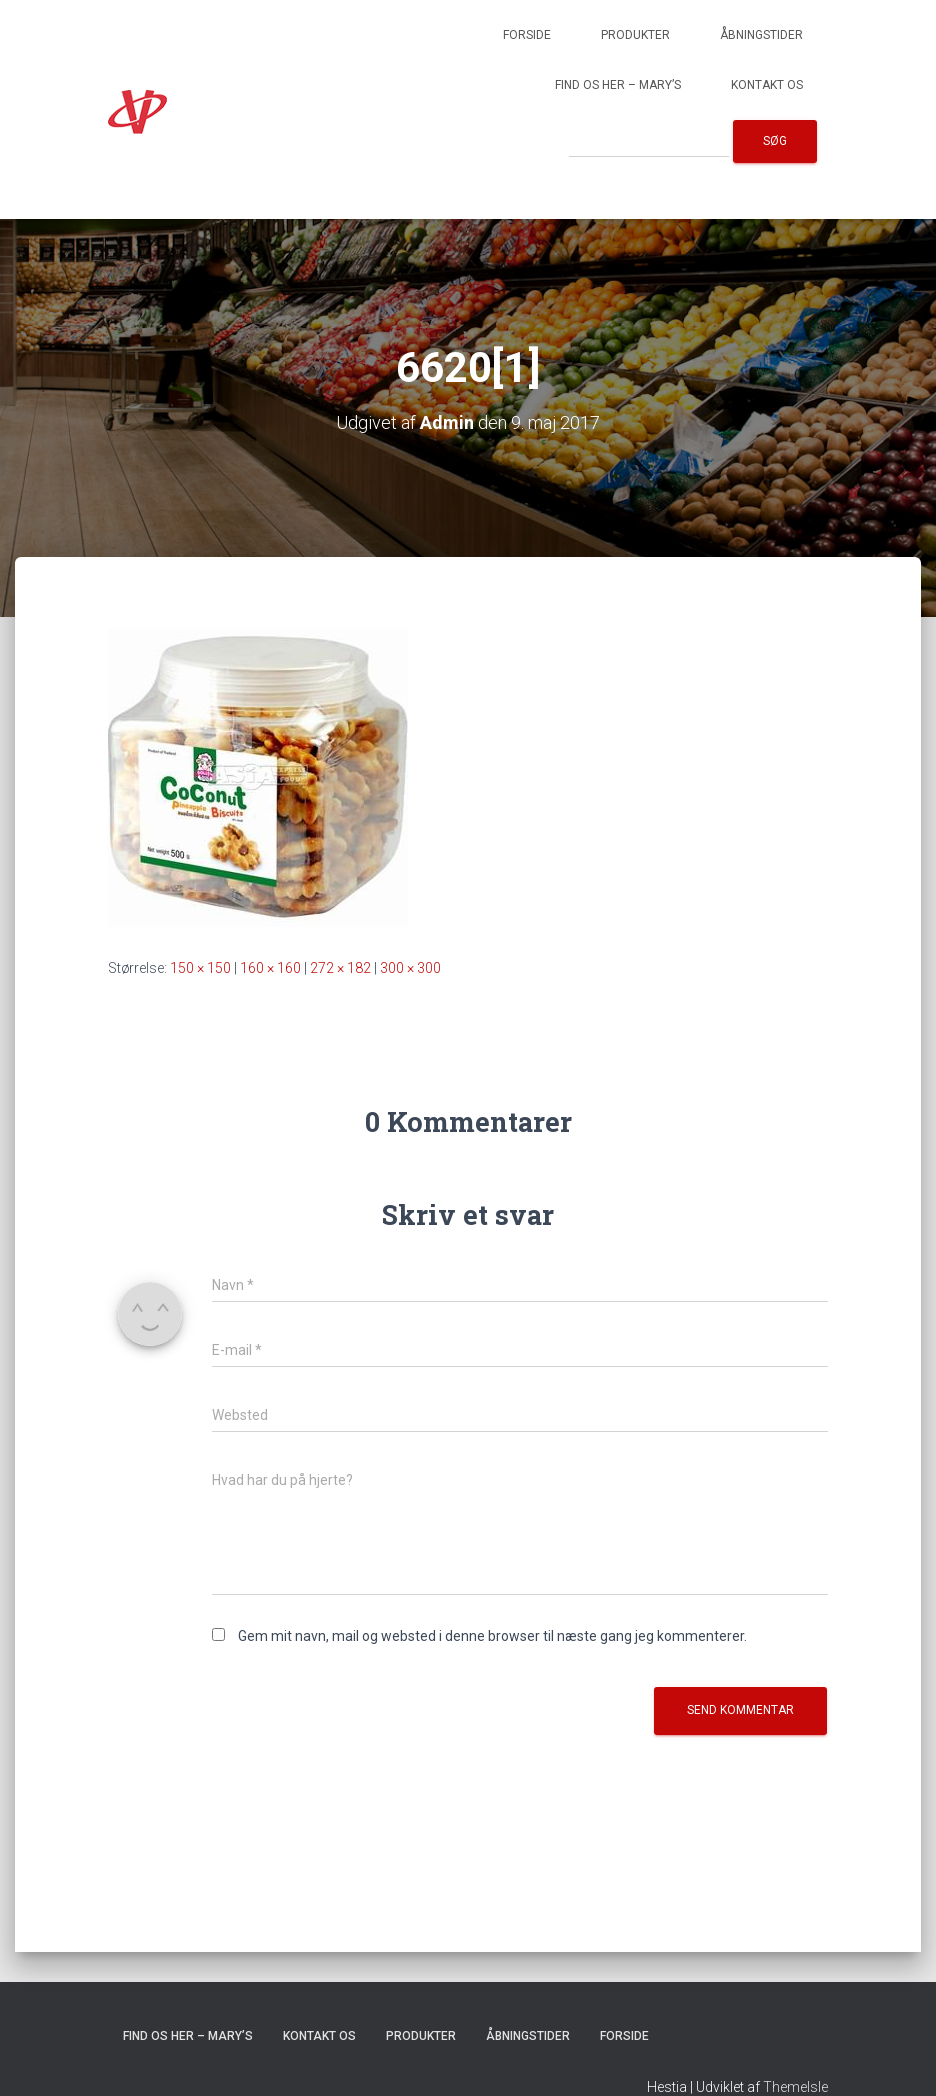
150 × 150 (200, 968)
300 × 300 (410, 968)
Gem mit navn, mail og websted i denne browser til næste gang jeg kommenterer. (492, 1636)
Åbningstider (761, 35)
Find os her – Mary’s (618, 85)
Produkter (635, 35)
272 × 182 (340, 968)
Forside (527, 35)
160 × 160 (270, 968)
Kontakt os (767, 85)
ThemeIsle (795, 2087)
